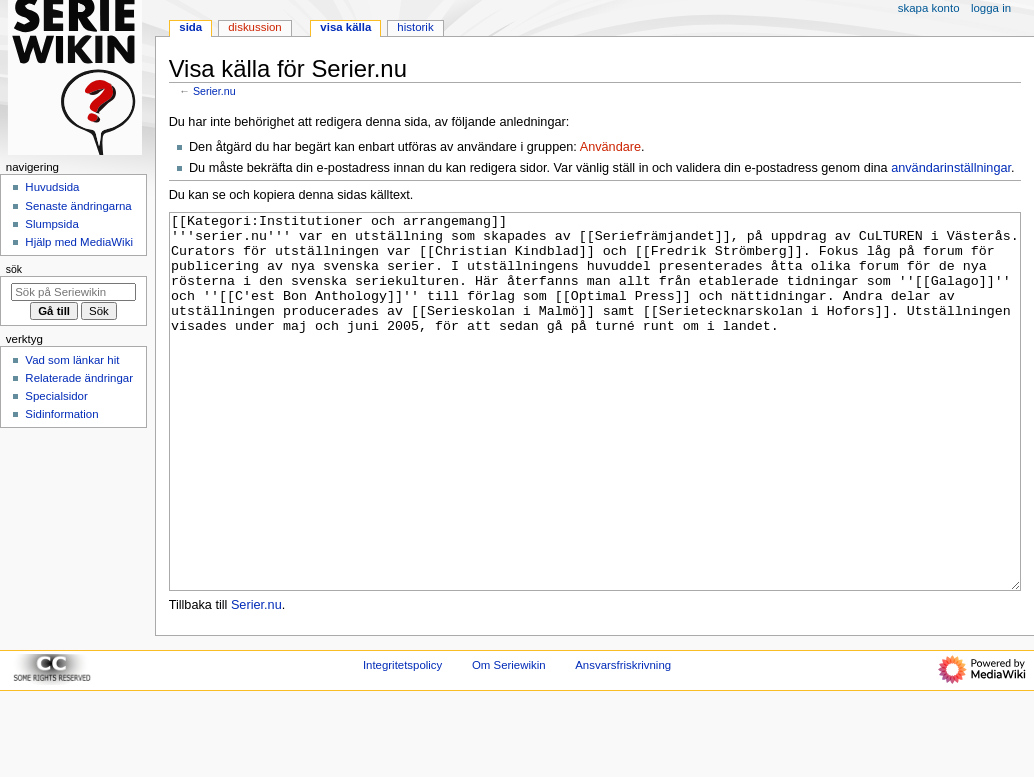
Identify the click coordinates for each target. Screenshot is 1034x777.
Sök (14, 269)
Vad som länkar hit (72, 360)
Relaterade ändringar (79, 378)
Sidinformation (61, 414)
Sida (190, 27)
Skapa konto (929, 8)
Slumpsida (51, 224)
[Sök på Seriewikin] (73, 292)
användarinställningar (951, 168)
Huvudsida (52, 187)
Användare (610, 147)
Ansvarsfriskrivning (623, 740)
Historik (415, 27)
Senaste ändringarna (78, 206)
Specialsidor (56, 396)
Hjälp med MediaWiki (79, 242)
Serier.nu (214, 91)
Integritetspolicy (402, 740)
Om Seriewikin (509, 740)
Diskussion (254, 27)
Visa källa (345, 27)
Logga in (991, 8)
